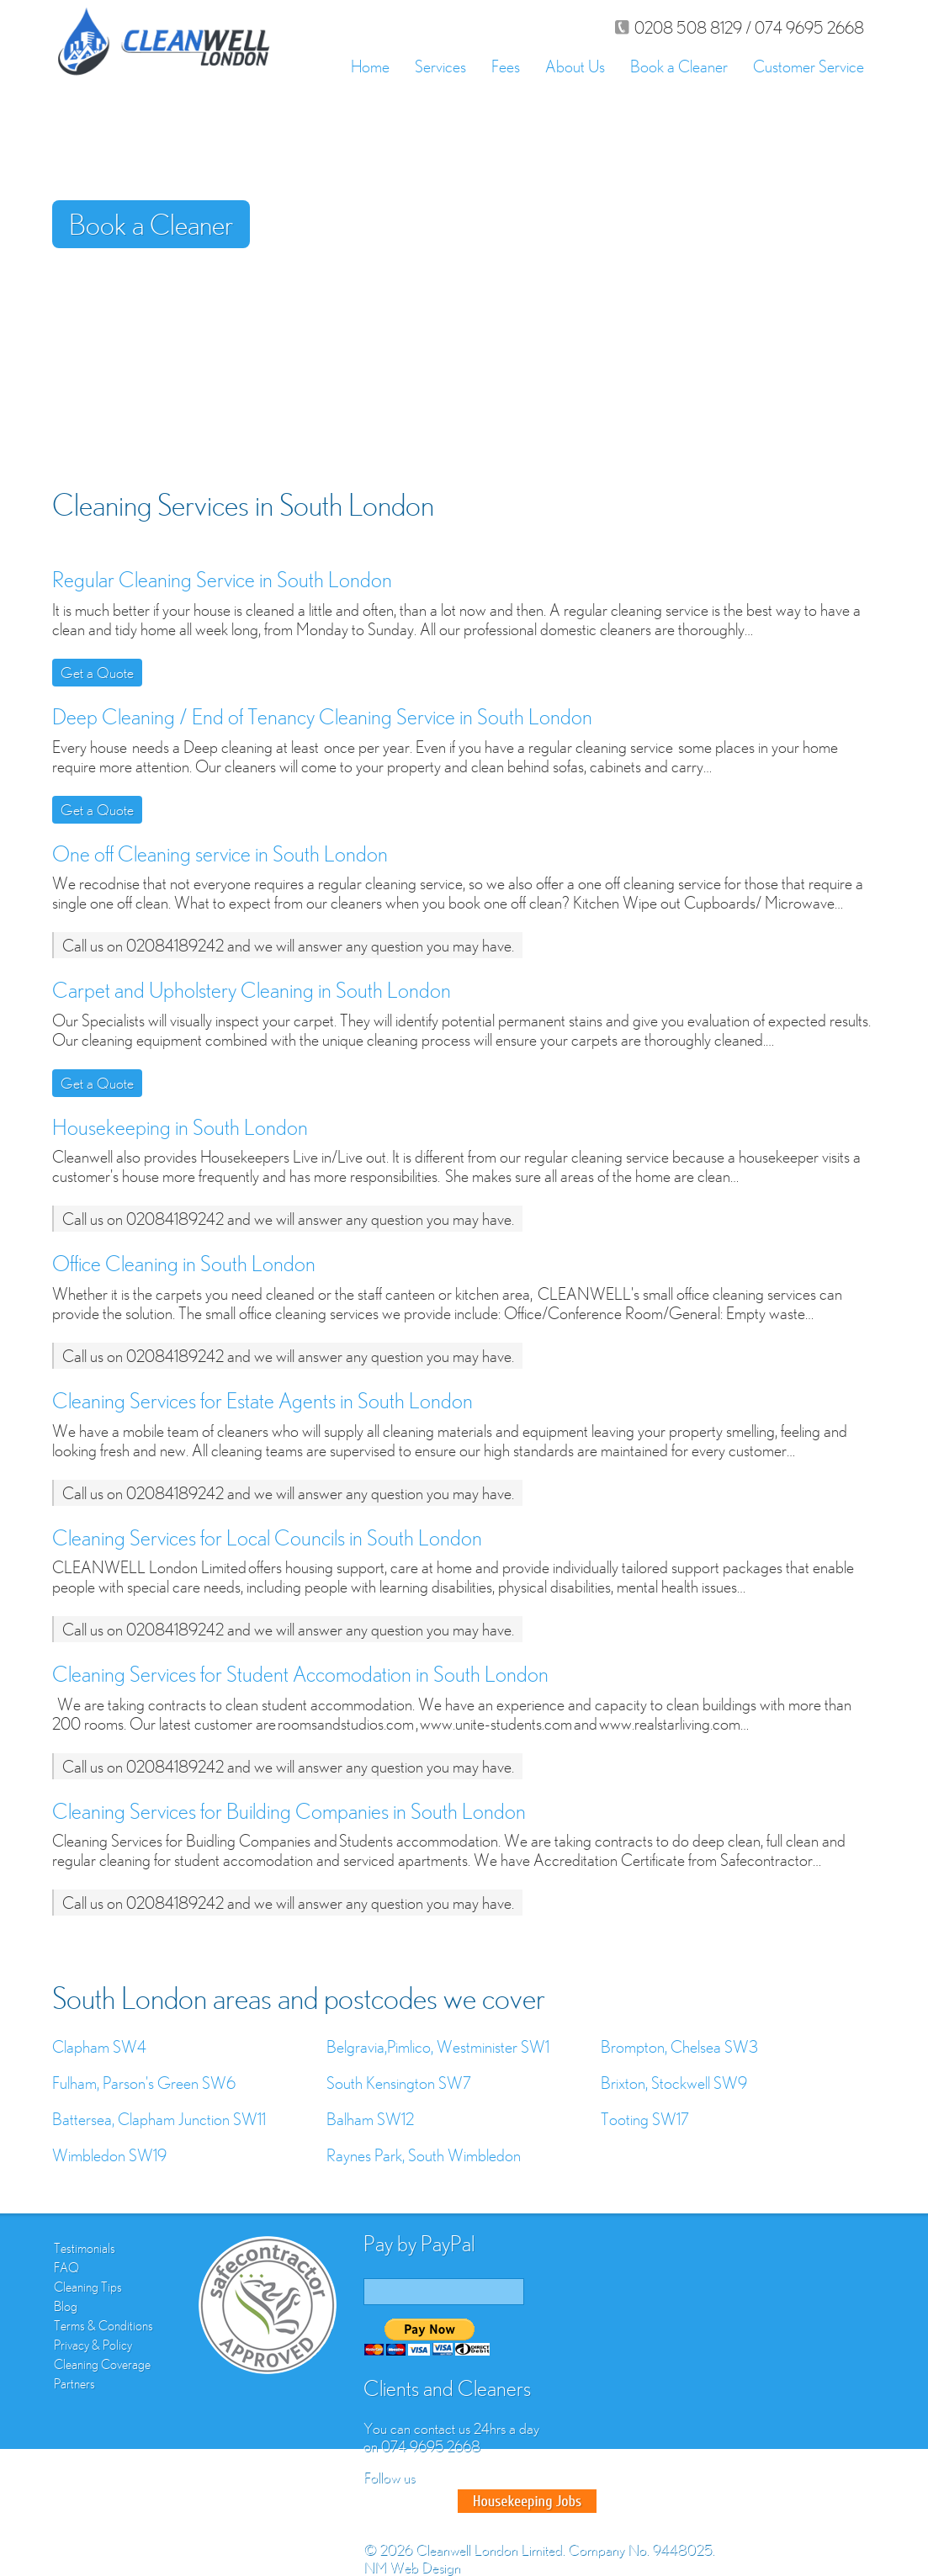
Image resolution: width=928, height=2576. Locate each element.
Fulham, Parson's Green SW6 (144, 2082)
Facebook (378, 2501)
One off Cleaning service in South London (220, 853)
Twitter (409, 2501)
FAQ (66, 2267)
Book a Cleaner (679, 66)
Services (440, 66)
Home (370, 66)
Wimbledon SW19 (109, 2155)
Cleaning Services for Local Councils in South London (267, 1537)
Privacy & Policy (93, 2344)
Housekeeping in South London (180, 1127)
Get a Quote (97, 672)
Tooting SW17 (645, 2118)
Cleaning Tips (88, 2286)
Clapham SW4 (99, 2046)
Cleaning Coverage (102, 2364)
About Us (575, 66)
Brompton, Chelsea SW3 (679, 2046)
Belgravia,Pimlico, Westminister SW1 (437, 2046)
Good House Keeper (527, 2501)
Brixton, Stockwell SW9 (674, 2082)
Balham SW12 (370, 2118)
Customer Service (808, 66)
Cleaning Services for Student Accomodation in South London (300, 1674)
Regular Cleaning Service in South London (222, 579)
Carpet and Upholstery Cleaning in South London (251, 990)
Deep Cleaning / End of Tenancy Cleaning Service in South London (322, 716)
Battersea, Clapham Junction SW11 (159, 2118)
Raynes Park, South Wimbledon (423, 2155)
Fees (505, 66)
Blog (65, 2306)
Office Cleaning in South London (184, 1263)
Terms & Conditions (103, 2325)
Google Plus (439, 2501)
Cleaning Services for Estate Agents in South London (262, 1400)
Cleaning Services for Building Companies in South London (289, 1811)
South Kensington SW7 (398, 2082)
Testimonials (84, 2247)
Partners (74, 2383)
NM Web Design (411, 2567)
